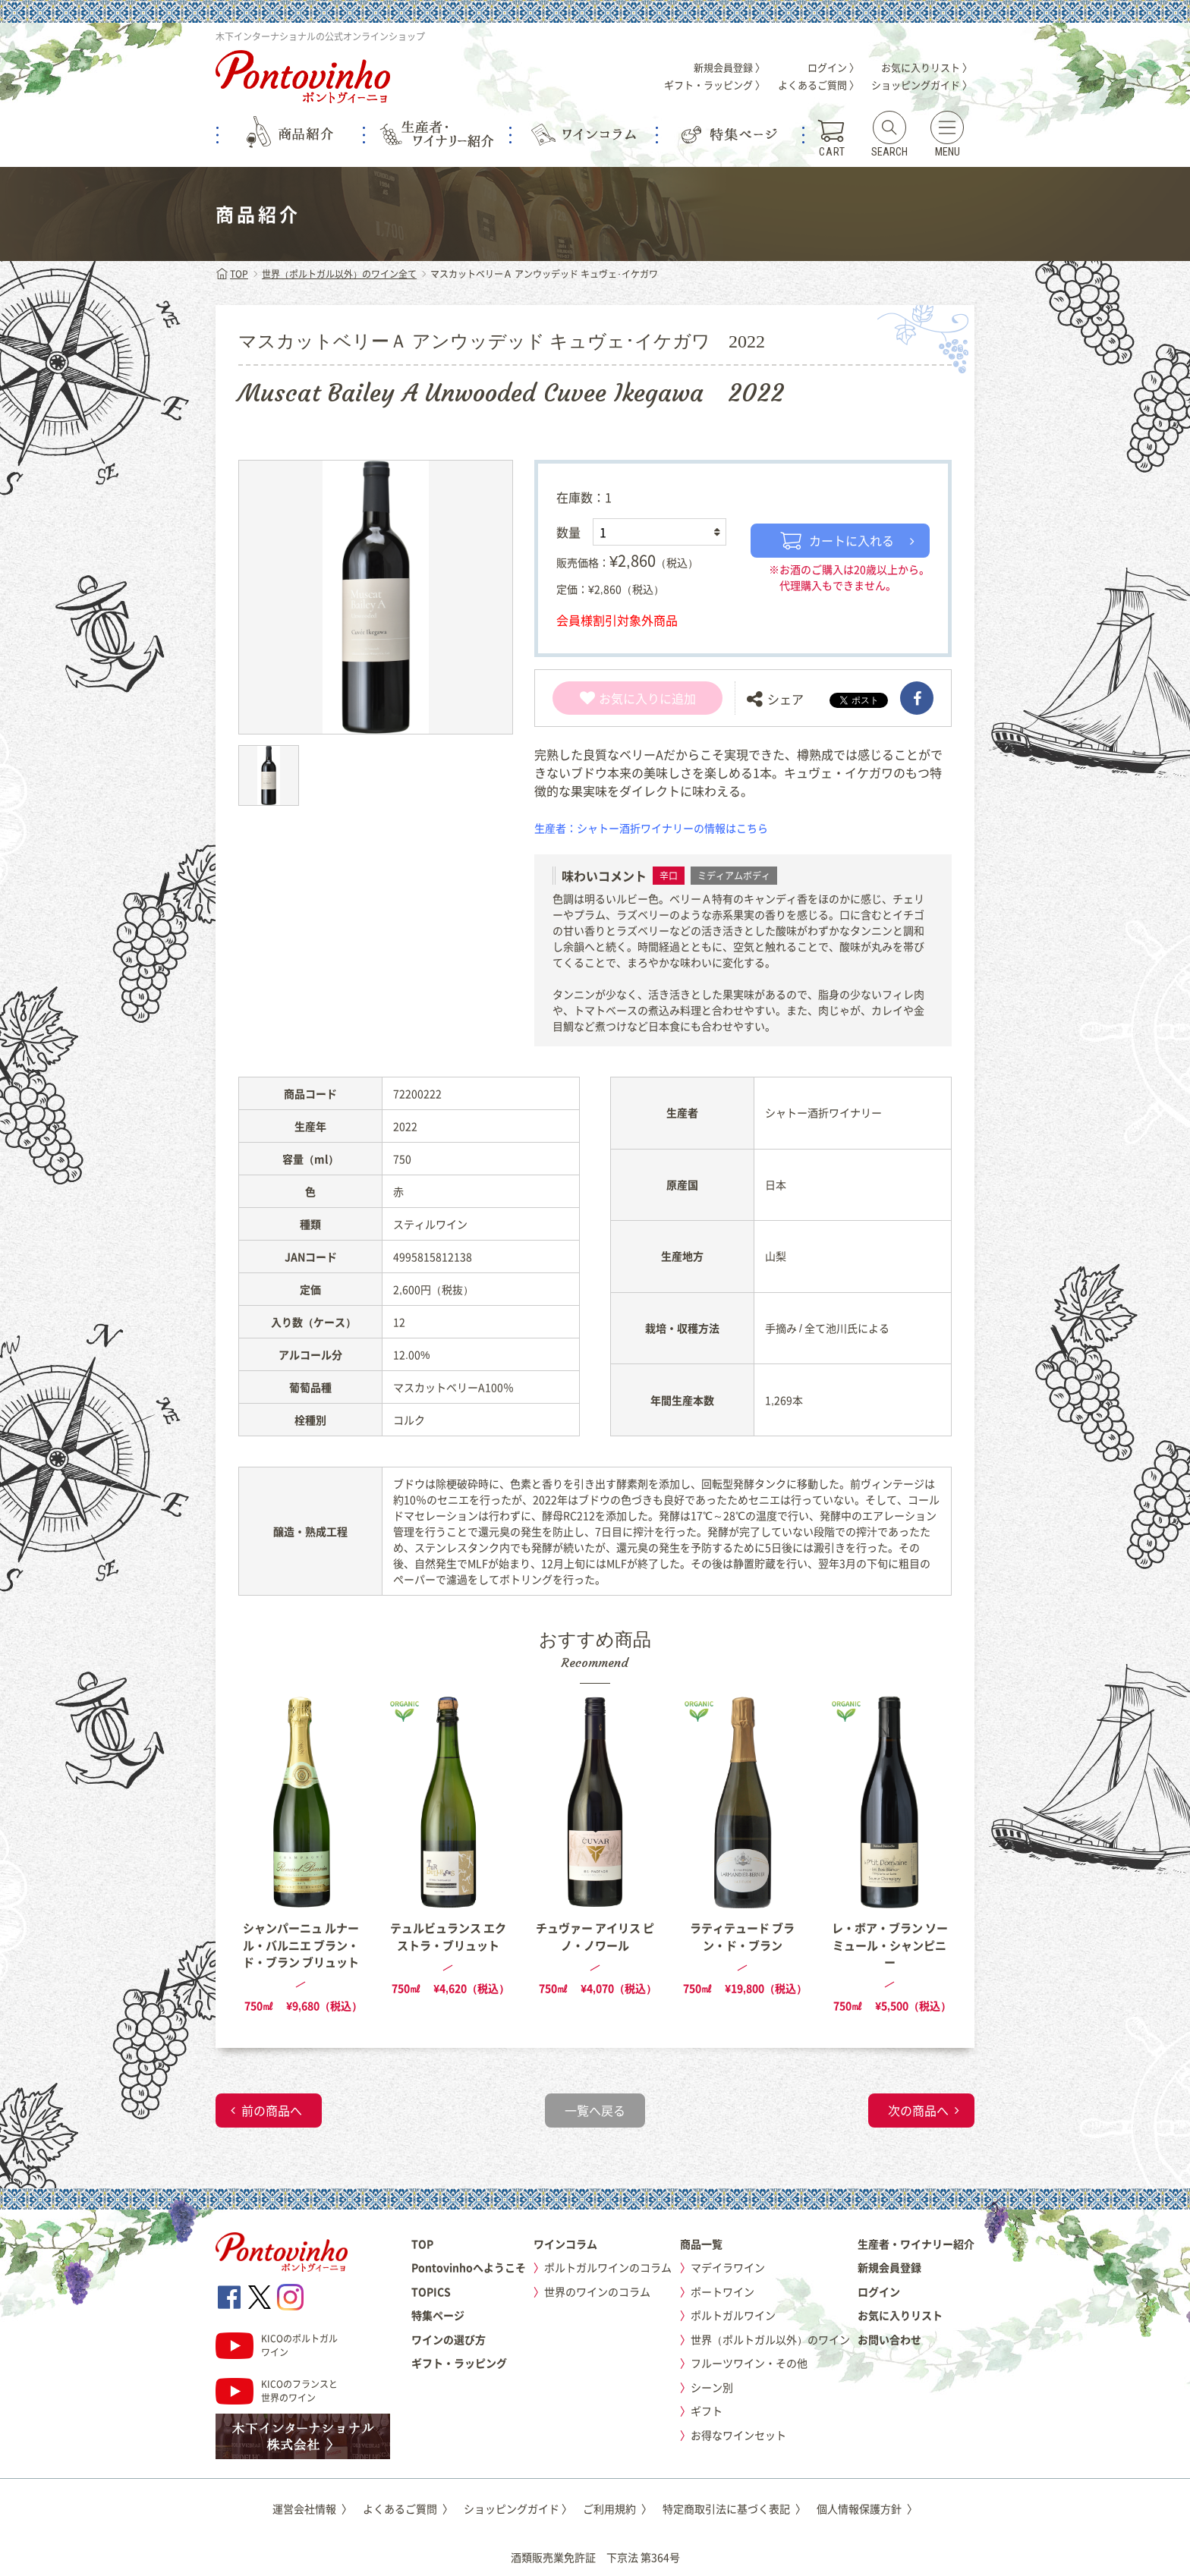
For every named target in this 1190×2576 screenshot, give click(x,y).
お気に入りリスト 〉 (926, 67)
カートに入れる (837, 540)
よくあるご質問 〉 (818, 84)
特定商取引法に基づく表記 (734, 2508)
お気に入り (620, 698)
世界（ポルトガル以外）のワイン (770, 2339)
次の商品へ (918, 2110)
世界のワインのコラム (597, 2291)
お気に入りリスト (900, 2315)
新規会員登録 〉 (729, 67)
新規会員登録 (889, 2267)
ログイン (879, 2291)
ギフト (706, 2410)
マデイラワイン (728, 2267)
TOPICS (431, 2291)
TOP (232, 274)
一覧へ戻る (595, 2110)
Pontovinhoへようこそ (468, 2267)
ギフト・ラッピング (459, 2362)
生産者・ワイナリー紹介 (916, 2243)
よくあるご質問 (408, 2508)
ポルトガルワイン (733, 2315)
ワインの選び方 (448, 2339)
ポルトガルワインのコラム (608, 2267)
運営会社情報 (312, 2508)
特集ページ (437, 2315)
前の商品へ (271, 2110)
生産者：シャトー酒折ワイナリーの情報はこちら (651, 827)
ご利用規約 (617, 2508)
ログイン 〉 (833, 67)
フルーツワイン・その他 (749, 2362)
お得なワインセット (738, 2434)
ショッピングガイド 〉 (921, 84)
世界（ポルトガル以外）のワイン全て (339, 274)
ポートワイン (722, 2291)
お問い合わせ (889, 2339)
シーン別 (712, 2387)
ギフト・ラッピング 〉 (714, 84)
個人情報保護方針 (867, 2508)
